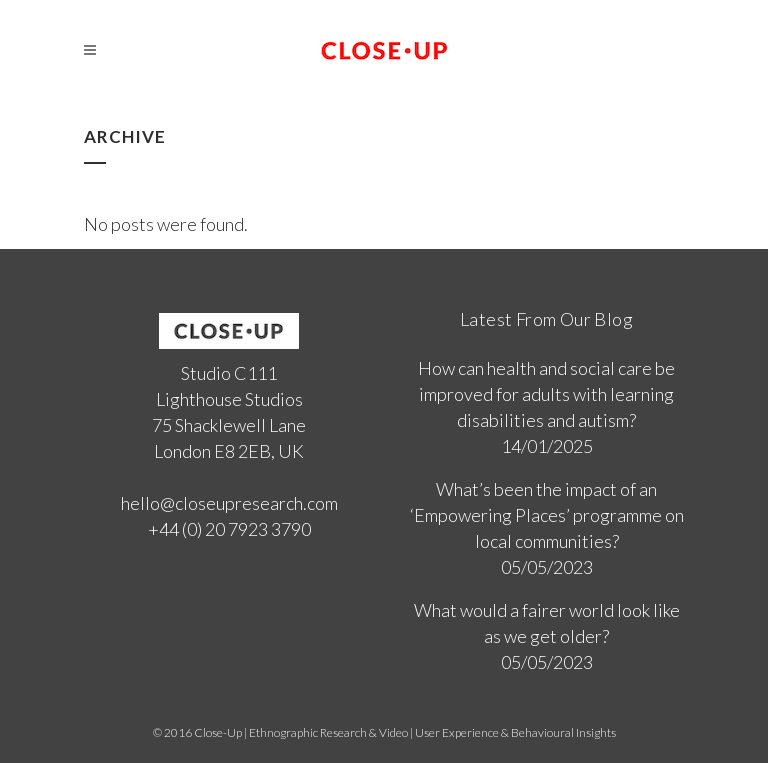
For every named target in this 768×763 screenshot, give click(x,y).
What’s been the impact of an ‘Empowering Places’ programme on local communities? (547, 515)
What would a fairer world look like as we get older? (547, 623)
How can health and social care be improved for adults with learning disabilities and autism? (546, 394)
